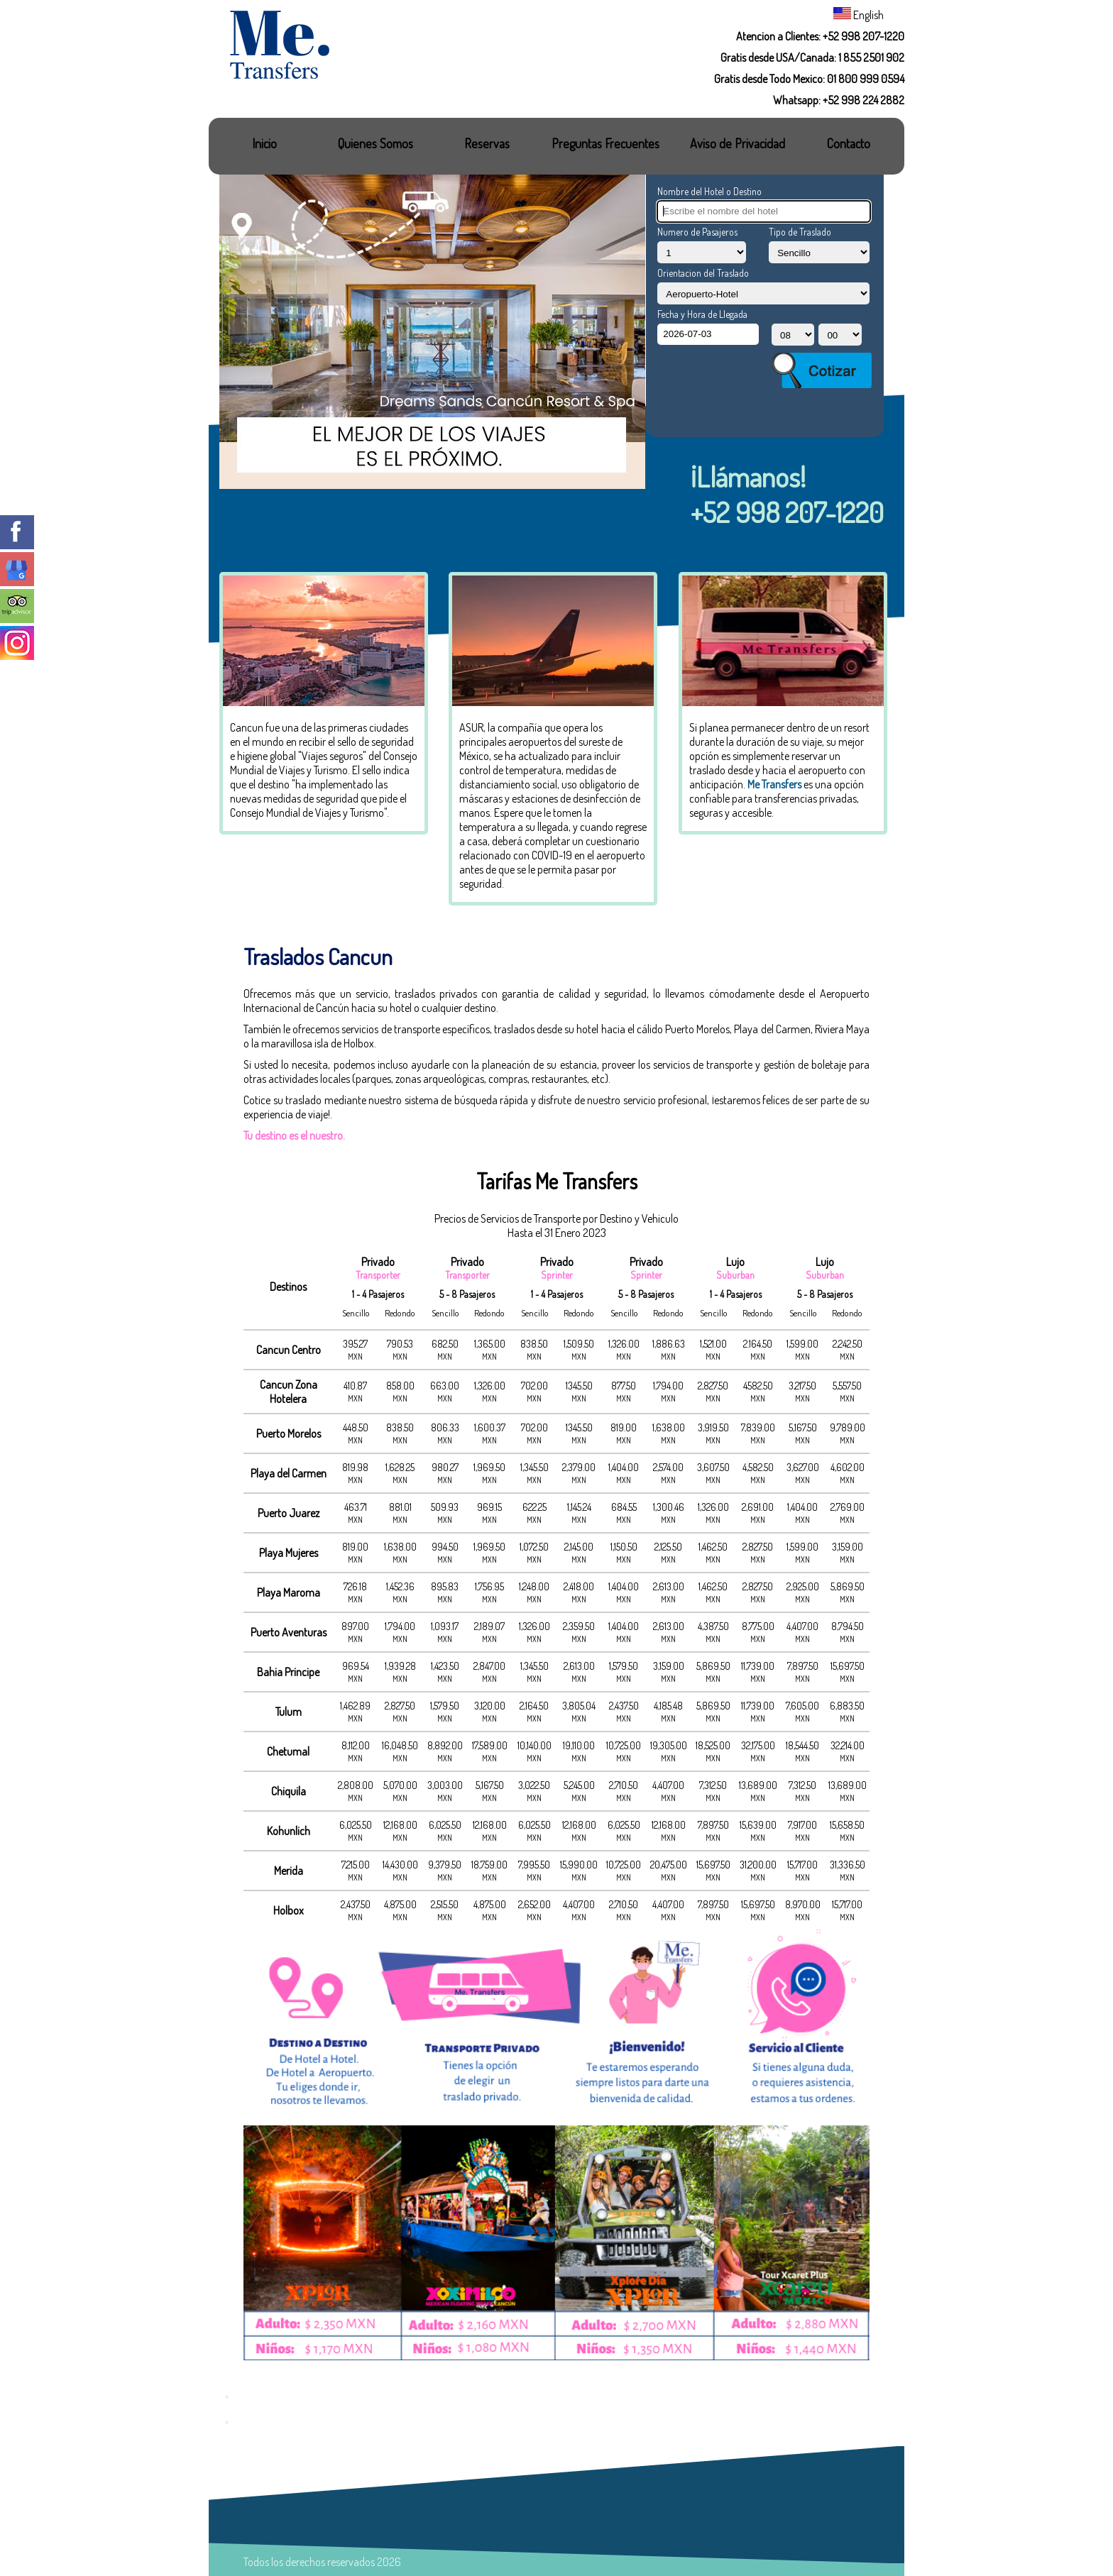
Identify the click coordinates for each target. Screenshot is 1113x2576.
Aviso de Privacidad (737, 143)
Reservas (487, 143)
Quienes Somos (375, 143)
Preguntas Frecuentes (605, 143)
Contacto (848, 143)
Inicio (264, 143)
